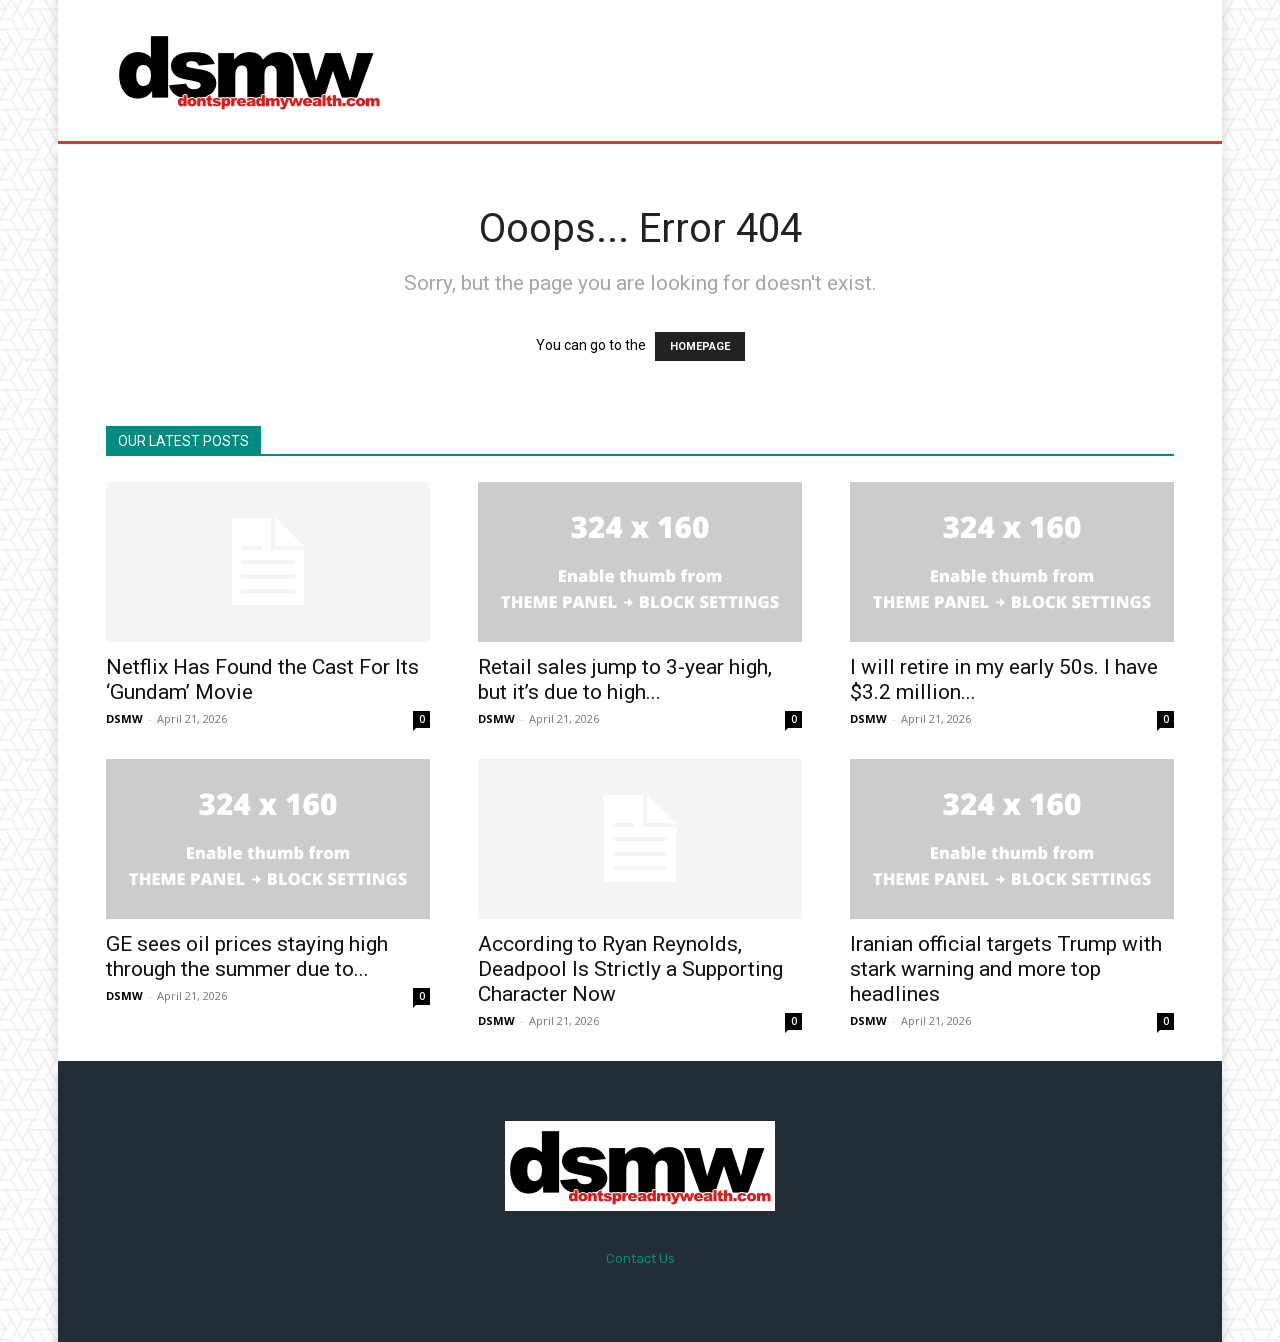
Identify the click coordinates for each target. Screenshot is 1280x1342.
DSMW (124, 718)
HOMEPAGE (700, 346)
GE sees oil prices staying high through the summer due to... (247, 956)
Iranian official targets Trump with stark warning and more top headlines (1006, 969)
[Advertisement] (807, 70)
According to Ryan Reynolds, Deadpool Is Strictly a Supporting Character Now (630, 969)
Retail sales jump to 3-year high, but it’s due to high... (625, 679)
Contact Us (640, 1258)
